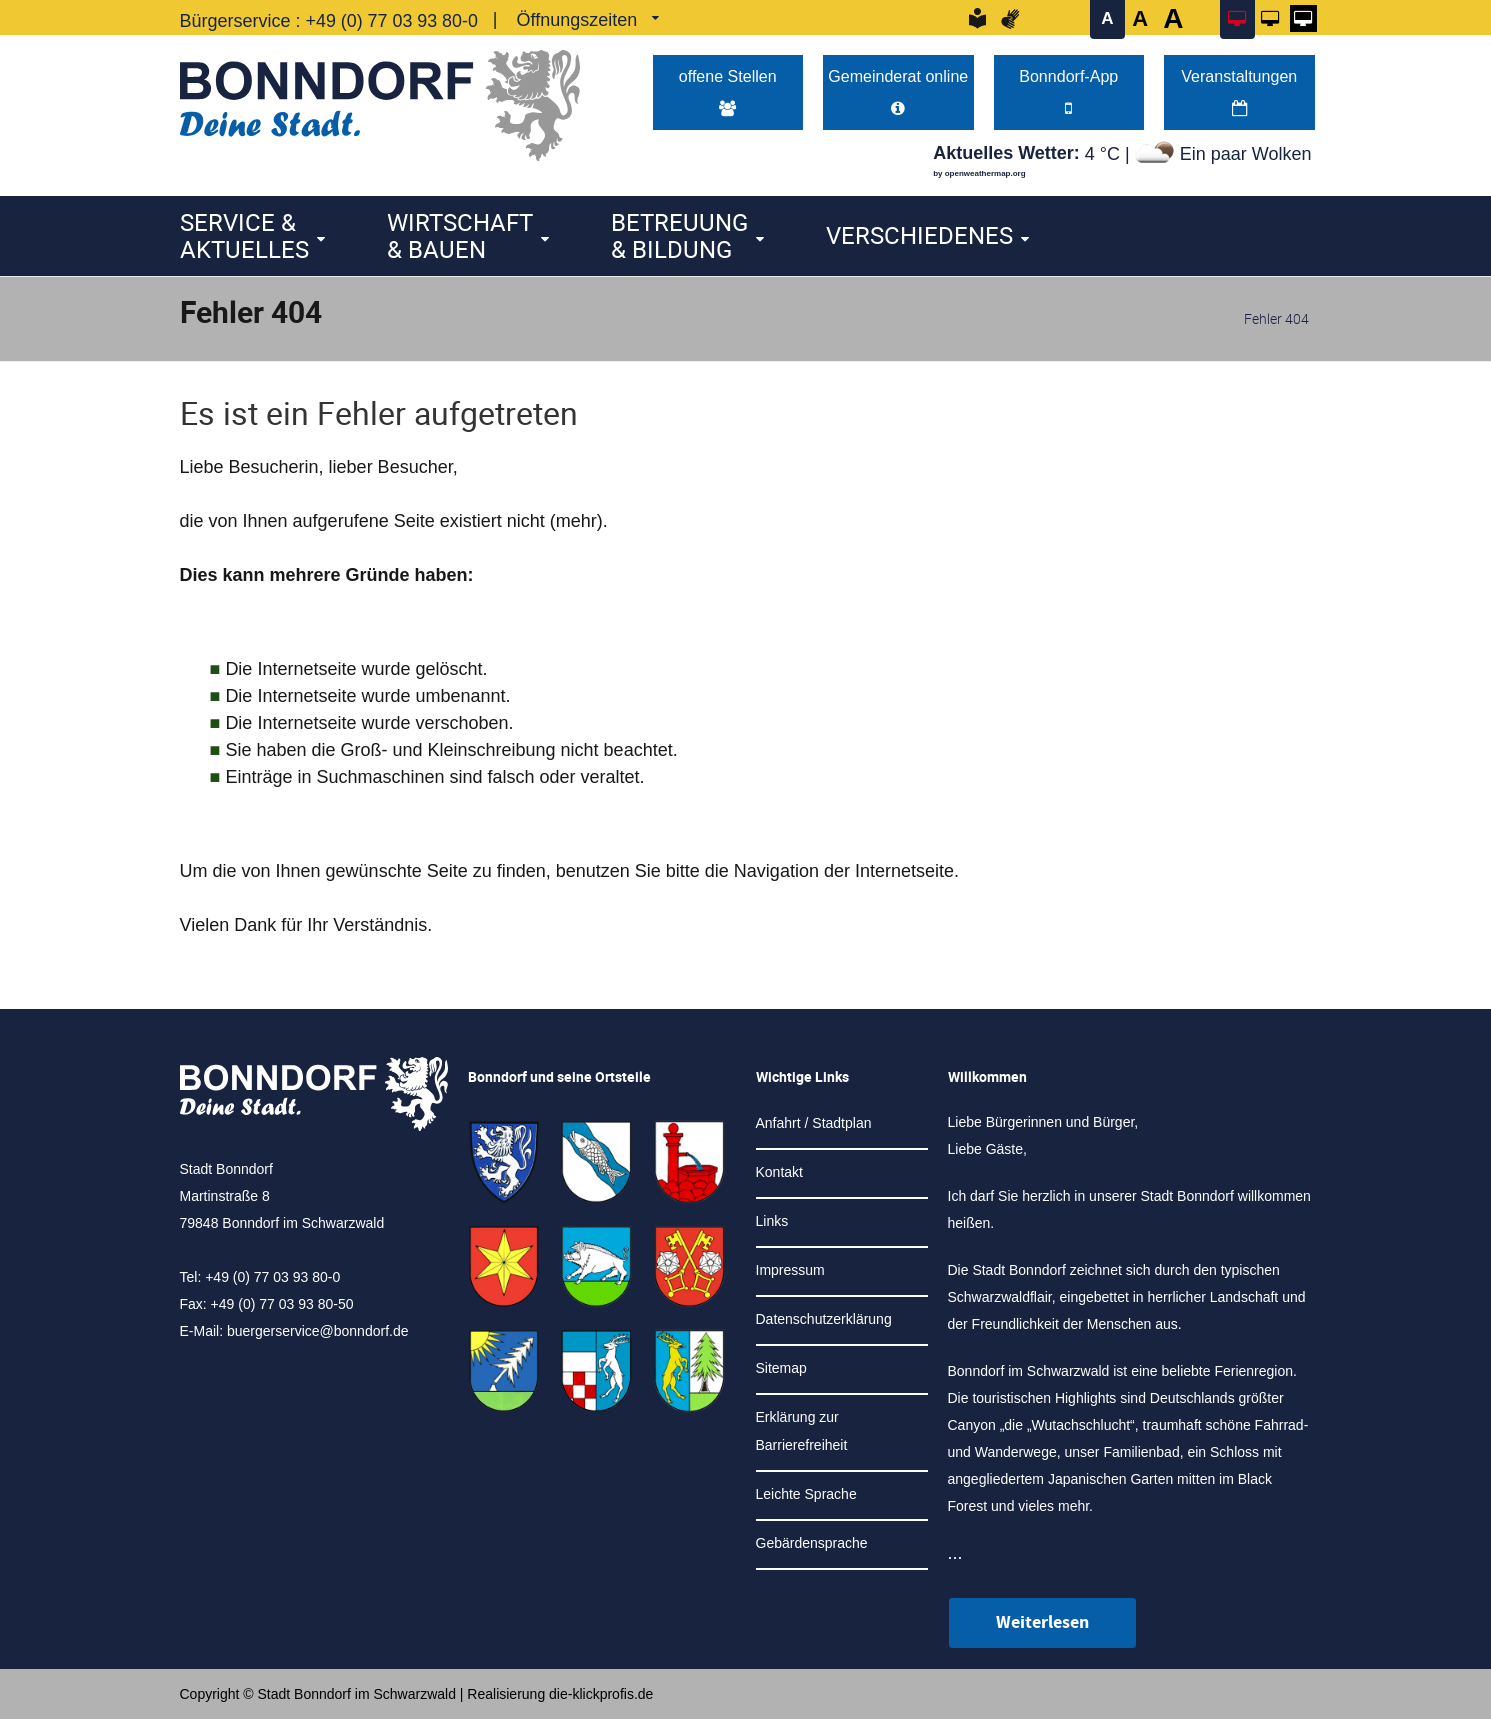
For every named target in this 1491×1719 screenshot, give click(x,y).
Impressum (790, 1270)
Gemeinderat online (898, 91)
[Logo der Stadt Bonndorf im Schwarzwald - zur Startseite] (380, 100)
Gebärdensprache (812, 1543)
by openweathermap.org (979, 174)
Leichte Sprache (806, 1494)
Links (772, 1221)
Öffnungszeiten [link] (578, 20)
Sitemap (781, 1368)
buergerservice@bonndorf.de (318, 1332)
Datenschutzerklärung (824, 1319)
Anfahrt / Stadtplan (814, 1123)
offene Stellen (727, 91)
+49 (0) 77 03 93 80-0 (393, 21)
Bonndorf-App (1069, 91)
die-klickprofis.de (601, 1694)
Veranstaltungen (1239, 91)
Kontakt (779, 1172)
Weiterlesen (1042, 1622)
